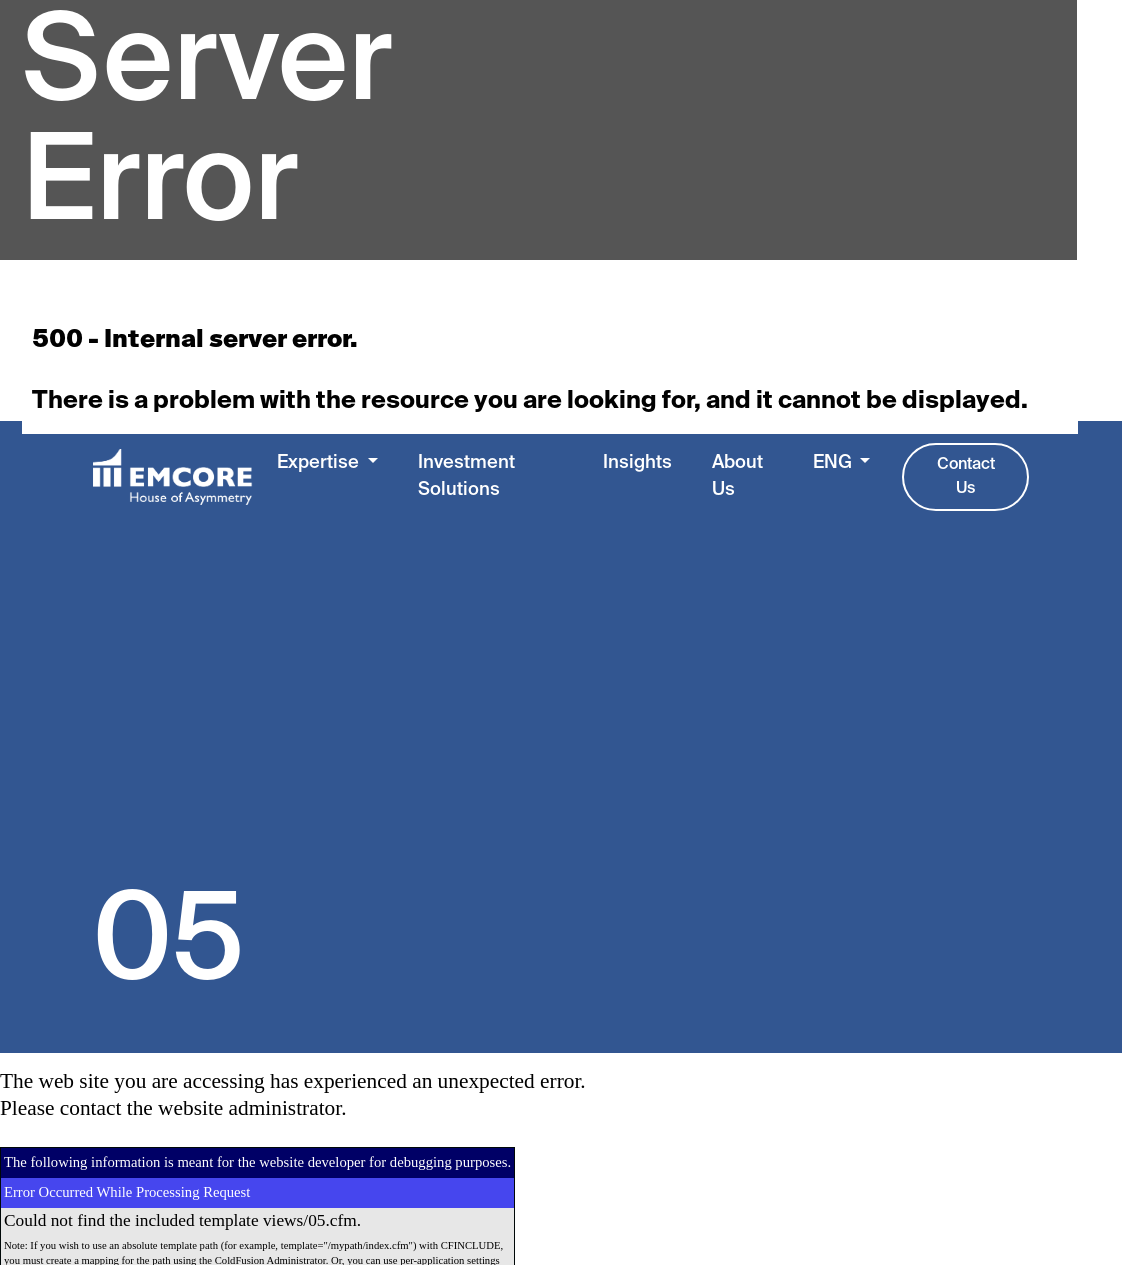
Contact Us (966, 477)
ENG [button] (834, 463)
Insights (637, 463)
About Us (737, 477)
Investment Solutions (466, 477)
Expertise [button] (320, 463)
